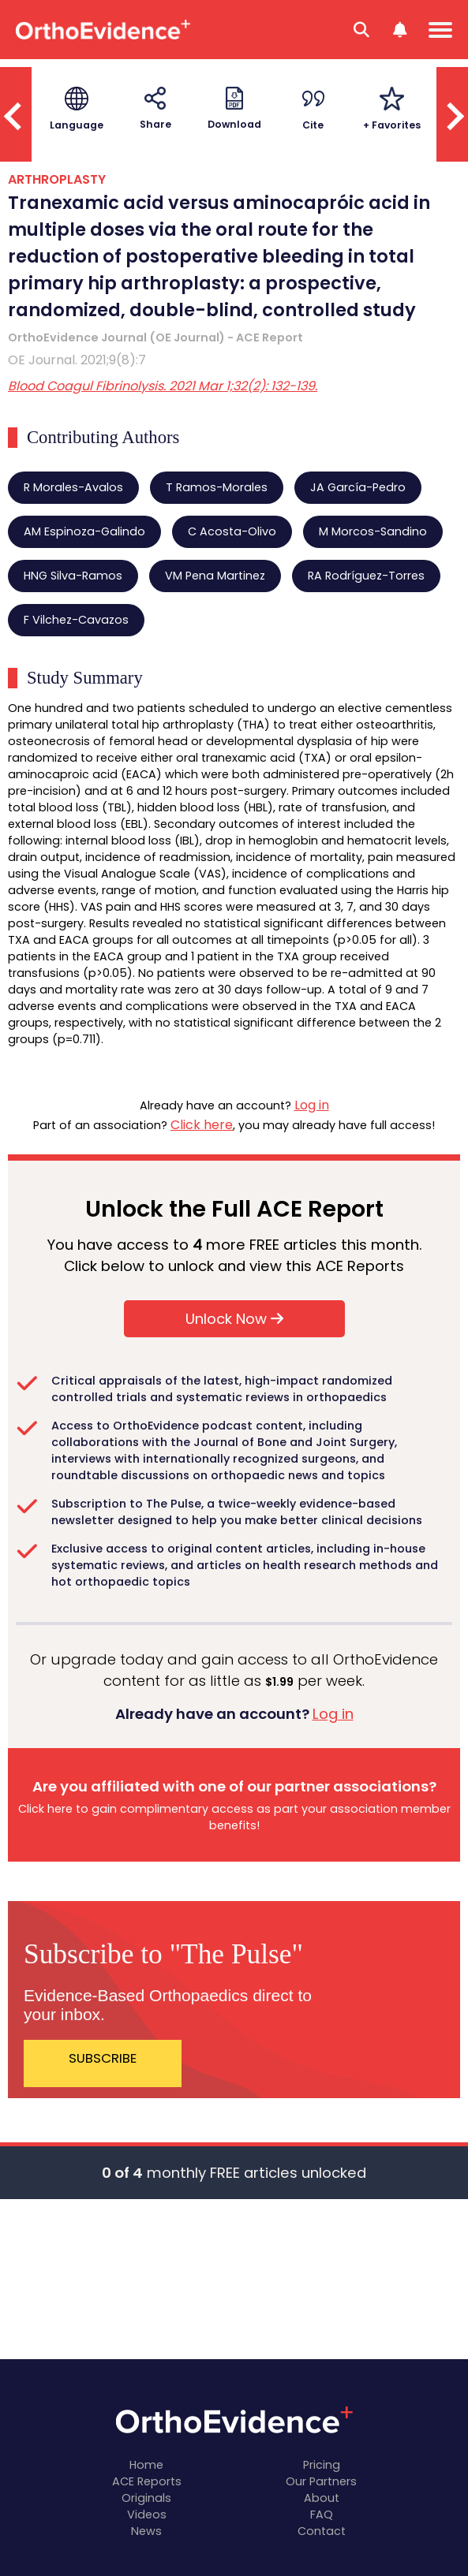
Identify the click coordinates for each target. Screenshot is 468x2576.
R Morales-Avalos (73, 487)
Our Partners (321, 2481)
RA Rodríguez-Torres (366, 575)
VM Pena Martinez (215, 575)
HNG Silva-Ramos (73, 575)
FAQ (321, 2514)
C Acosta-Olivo (232, 531)
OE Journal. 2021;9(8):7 (77, 360)
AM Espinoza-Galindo (84, 531)
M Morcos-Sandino (373, 531)
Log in (311, 1105)
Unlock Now (234, 1319)
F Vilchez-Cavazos (76, 620)
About (321, 2498)
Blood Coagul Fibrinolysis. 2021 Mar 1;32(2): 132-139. (162, 386)
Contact (322, 2531)
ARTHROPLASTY (57, 179)
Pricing (321, 2465)
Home (146, 2465)
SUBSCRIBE (103, 2057)
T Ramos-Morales (217, 487)
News (146, 2531)
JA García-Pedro (358, 487)
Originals (146, 2498)
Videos (147, 2514)
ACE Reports (147, 2481)
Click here (201, 1125)
